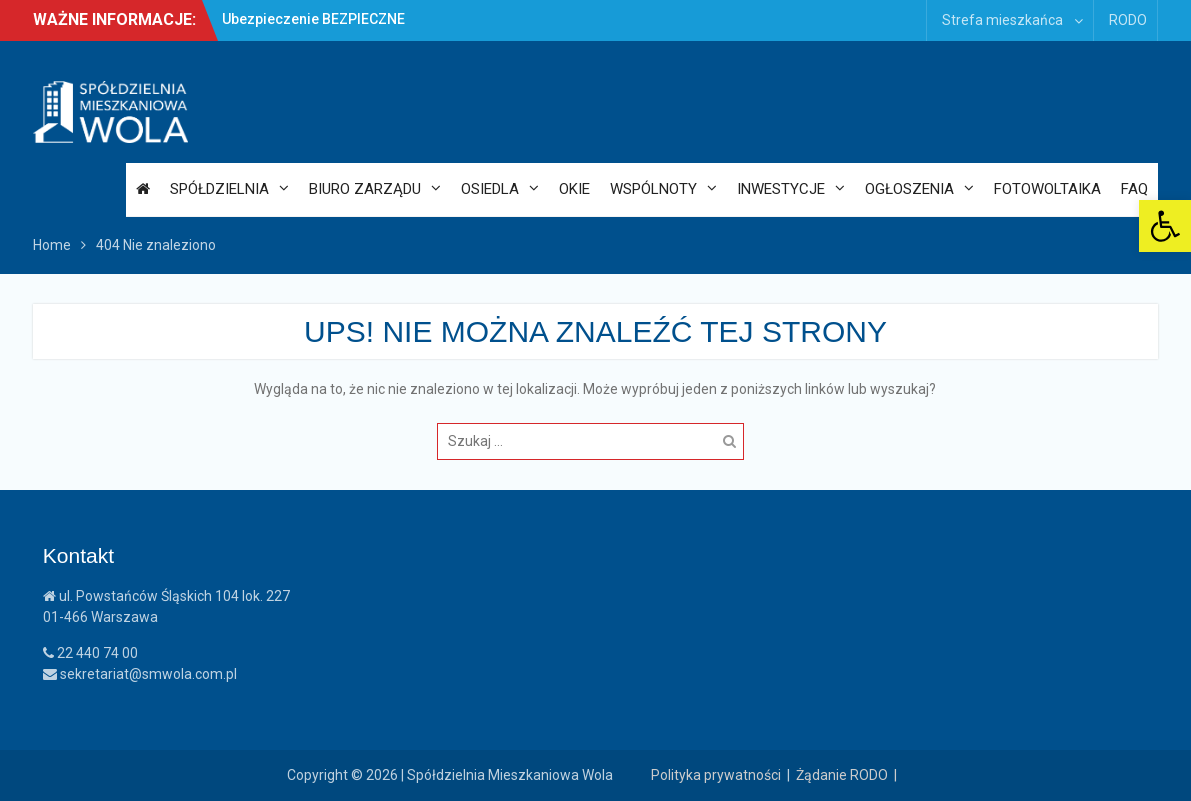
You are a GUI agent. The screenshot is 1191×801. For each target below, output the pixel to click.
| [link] (898, 775)
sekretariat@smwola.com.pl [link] (140, 674)
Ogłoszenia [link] (909, 189)
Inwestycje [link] (781, 189)
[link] (1165, 226)
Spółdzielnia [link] (219, 189)
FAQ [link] (1134, 189)
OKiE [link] (574, 189)
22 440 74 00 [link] (90, 653)
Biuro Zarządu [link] (365, 189)
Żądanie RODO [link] (842, 775)
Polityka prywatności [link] (716, 775)
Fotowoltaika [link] (1047, 189)
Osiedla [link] (490, 189)
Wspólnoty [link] (653, 189)
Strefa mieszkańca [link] (1002, 20)
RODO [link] (1128, 20)
